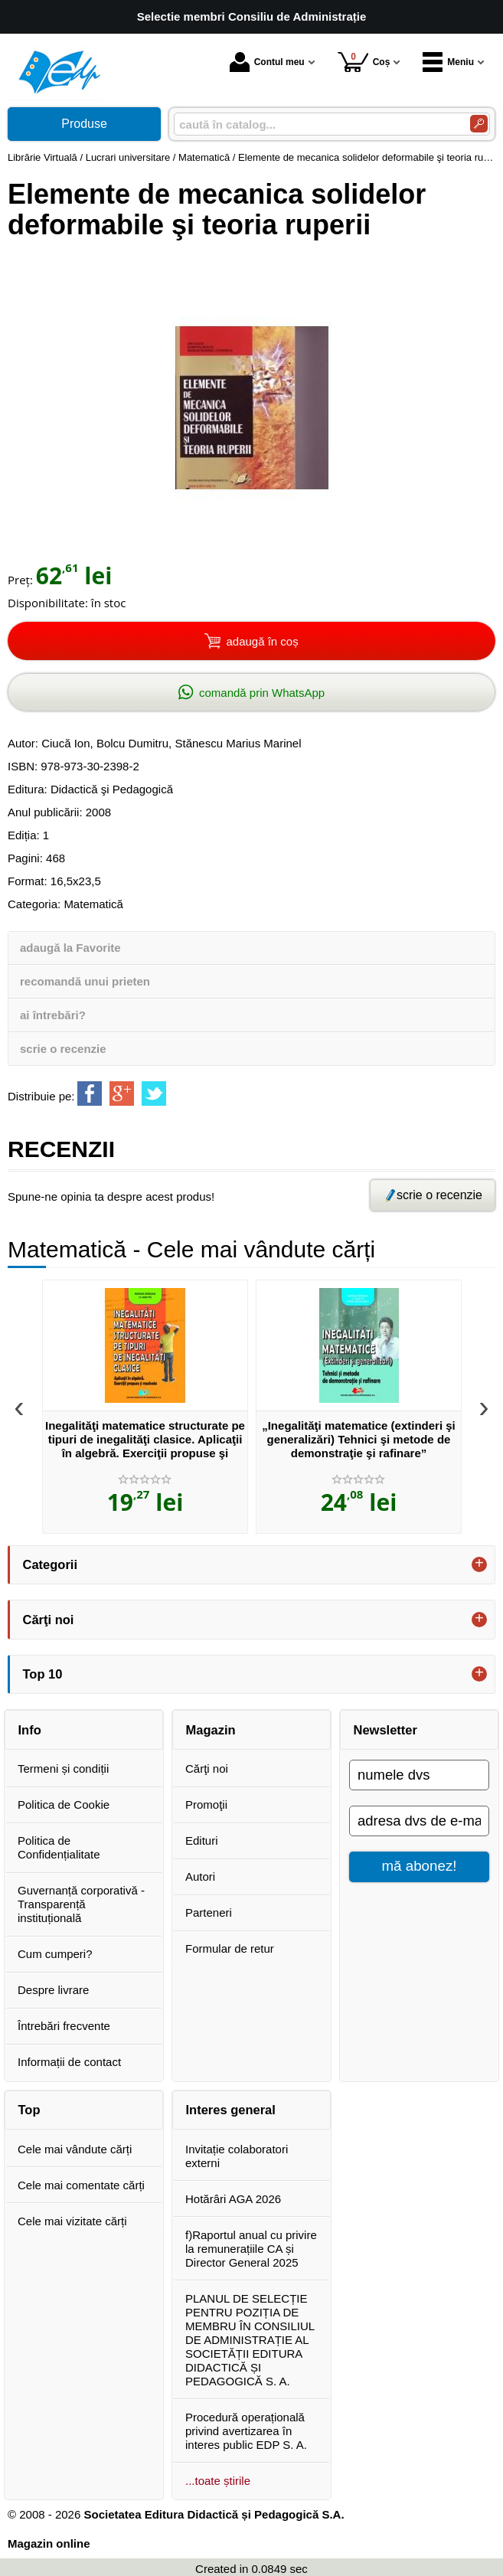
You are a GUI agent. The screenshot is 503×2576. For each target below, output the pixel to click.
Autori (200, 1876)
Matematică (93, 903)
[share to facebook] (89, 1093)
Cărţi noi (206, 1768)
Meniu (448, 62)
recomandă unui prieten (85, 981)
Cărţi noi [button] (48, 1619)
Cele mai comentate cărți (81, 2185)
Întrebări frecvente (64, 2025)
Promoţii (206, 1804)
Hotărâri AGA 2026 (233, 2198)
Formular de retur (229, 1948)
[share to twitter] (154, 1093)
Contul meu (267, 62)
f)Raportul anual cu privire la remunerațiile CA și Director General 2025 (251, 2248)
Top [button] (29, 2110)
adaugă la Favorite (70, 947)
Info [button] (29, 1730)
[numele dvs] (419, 1775)
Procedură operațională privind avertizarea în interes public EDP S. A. (246, 2431)
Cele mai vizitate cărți (72, 2221)
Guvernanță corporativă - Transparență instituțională (81, 1904)
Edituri (201, 1840)
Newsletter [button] (385, 1730)
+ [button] (479, 1564)
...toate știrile (217, 2480)
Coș (364, 61)
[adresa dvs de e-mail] (419, 1821)
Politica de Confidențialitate (59, 1847)
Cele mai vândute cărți (75, 2149)
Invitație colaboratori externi (236, 2156)
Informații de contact (69, 2061)
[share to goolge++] (121, 1093)
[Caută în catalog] (479, 123)
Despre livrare (53, 1989)
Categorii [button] (50, 1564)
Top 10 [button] (43, 1674)
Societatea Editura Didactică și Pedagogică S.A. (213, 2514)
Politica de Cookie (63, 1804)
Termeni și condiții (63, 1768)
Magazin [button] (211, 1730)
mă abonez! (419, 1866)
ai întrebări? (53, 1015)
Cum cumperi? (55, 1953)
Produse (84, 123)
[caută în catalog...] (315, 124)
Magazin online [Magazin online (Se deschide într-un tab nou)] (49, 2543)
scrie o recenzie (63, 1048)
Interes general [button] (231, 2110)
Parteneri (208, 1912)
